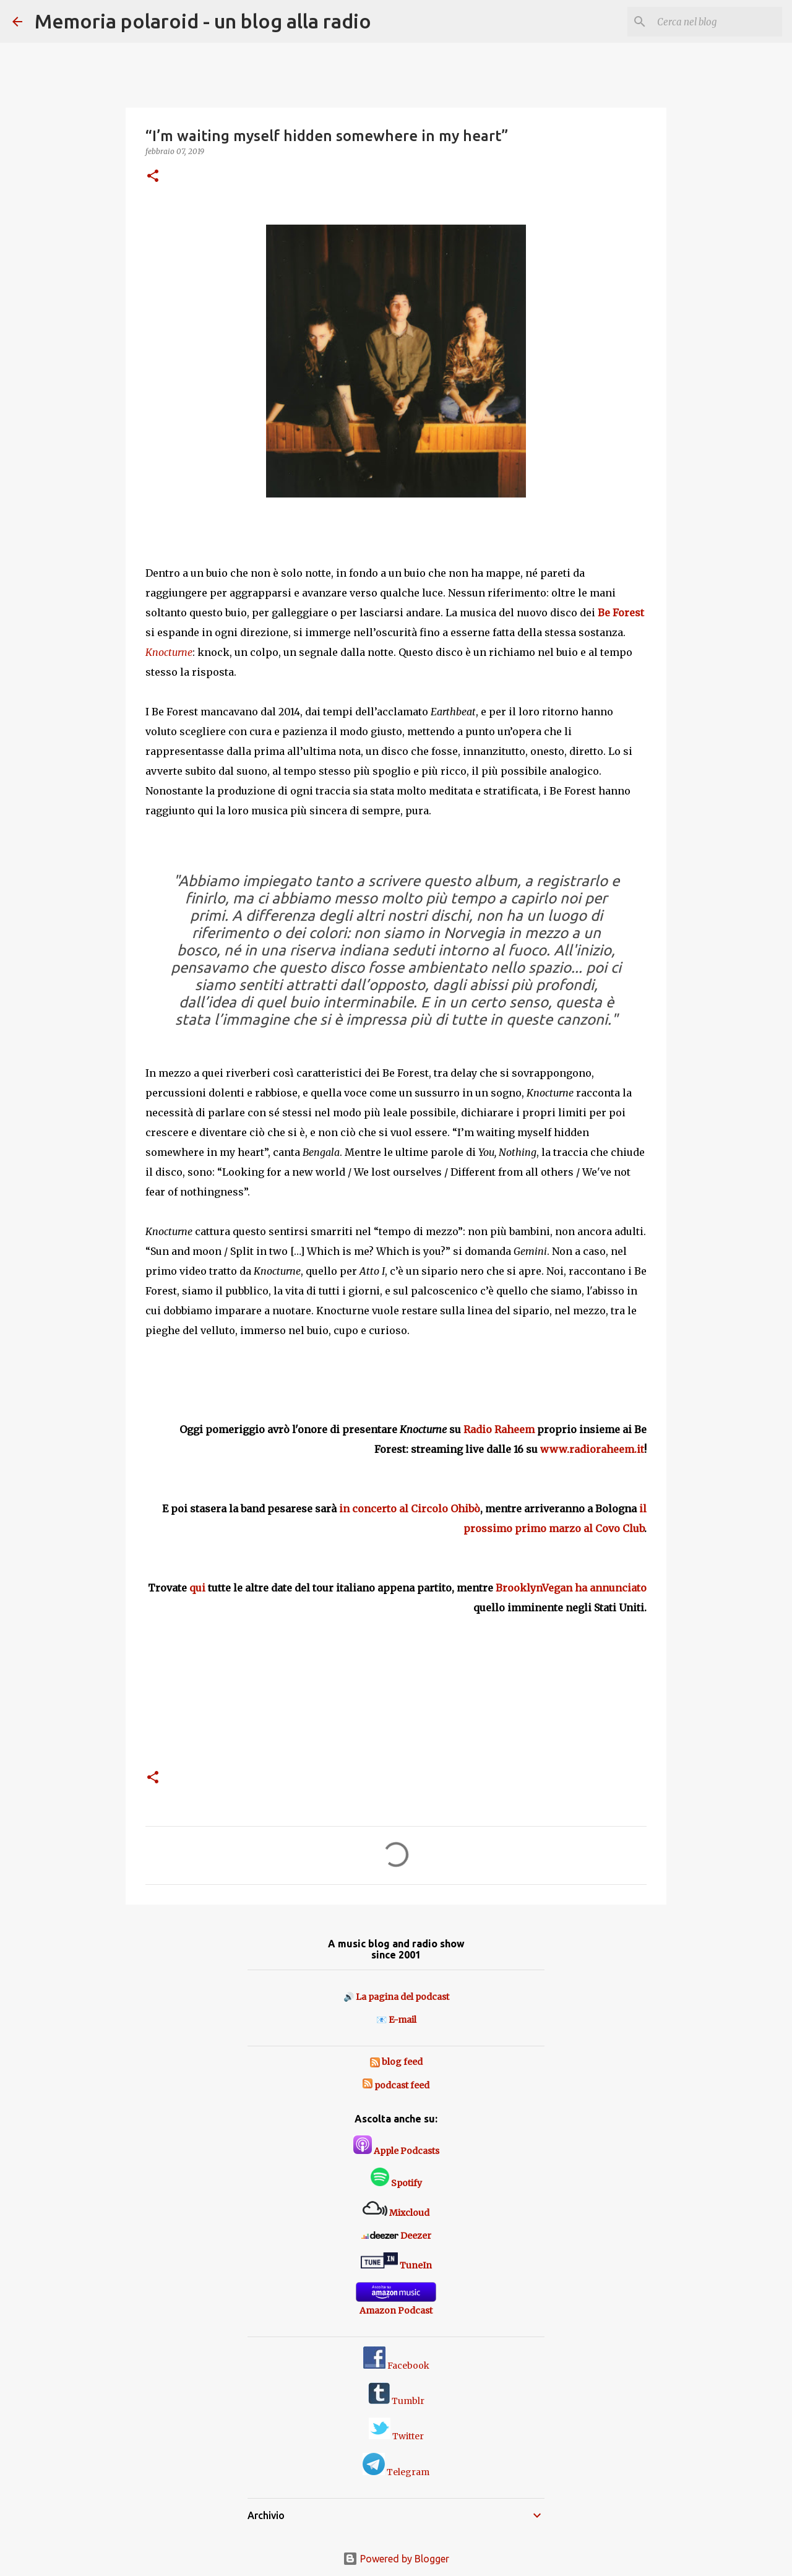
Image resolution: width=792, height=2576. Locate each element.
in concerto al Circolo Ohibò (409, 1508)
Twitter (396, 2436)
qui (197, 1588)
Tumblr (396, 2400)
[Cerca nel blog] (717, 22)
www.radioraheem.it (592, 1449)
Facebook (396, 2365)
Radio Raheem (499, 1429)
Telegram (396, 2472)
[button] (152, 176)
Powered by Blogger (396, 2558)
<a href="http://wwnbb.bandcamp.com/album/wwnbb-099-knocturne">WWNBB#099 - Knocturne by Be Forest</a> (396, 1714)
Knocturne (168, 652)
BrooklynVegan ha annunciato (571, 1588)
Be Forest (621, 612)
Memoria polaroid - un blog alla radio (203, 21)
